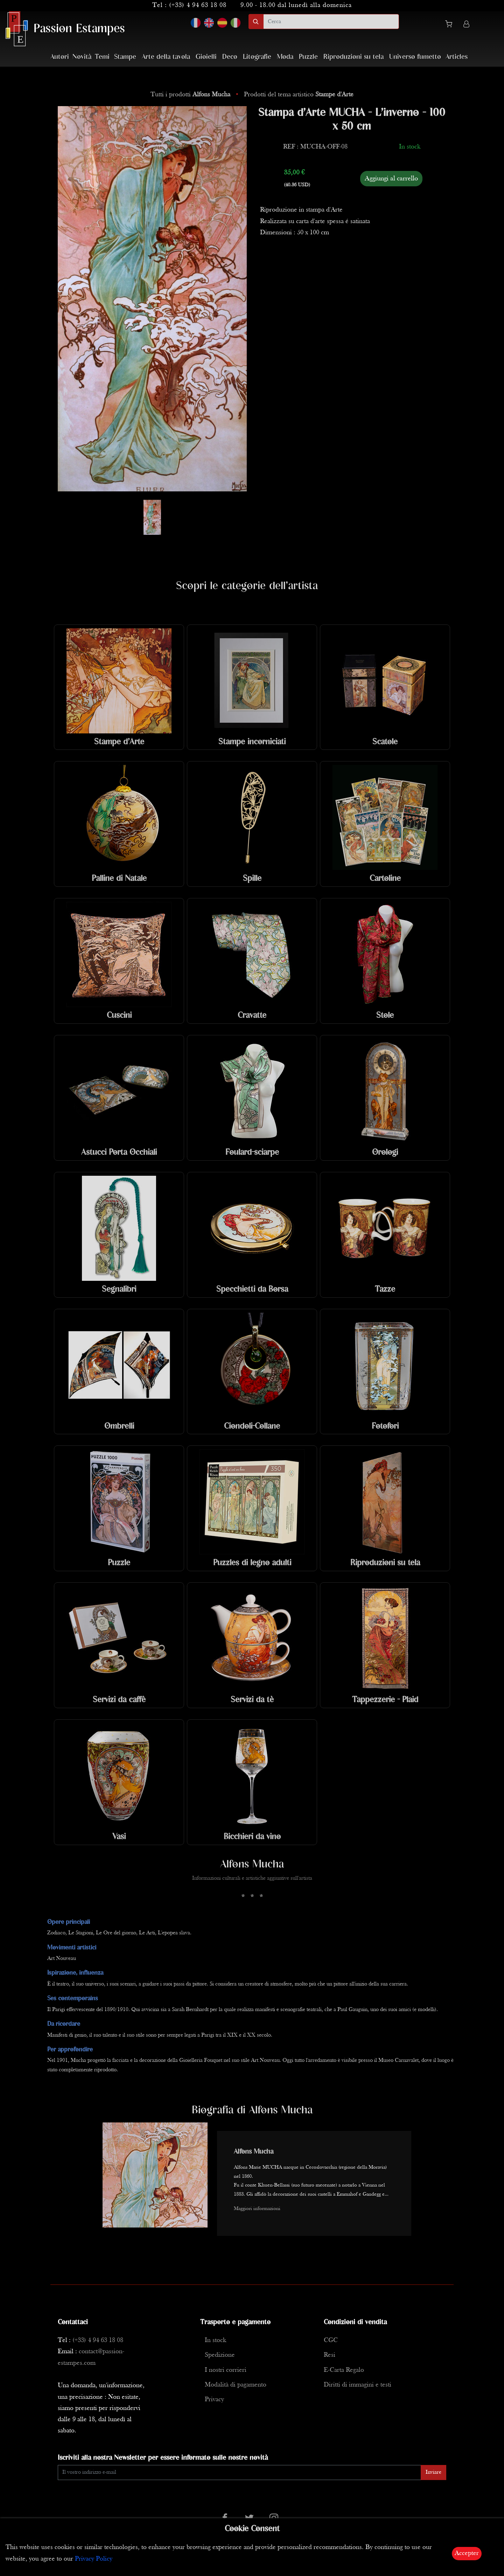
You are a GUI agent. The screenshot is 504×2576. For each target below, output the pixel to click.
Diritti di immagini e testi (357, 2385)
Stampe (125, 57)
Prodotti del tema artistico (299, 94)
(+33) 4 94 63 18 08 (197, 5)
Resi (329, 2355)
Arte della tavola (166, 57)
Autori (59, 57)
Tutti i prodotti (191, 94)
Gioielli (206, 57)
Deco (229, 57)
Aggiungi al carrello (391, 178)
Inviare (433, 2472)
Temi (102, 57)
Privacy (214, 2399)
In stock (215, 2340)
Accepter (467, 2553)
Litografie (257, 57)
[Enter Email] (239, 2472)
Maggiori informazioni (257, 2208)
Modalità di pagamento (235, 2385)
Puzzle (308, 57)
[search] (331, 21)
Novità (81, 57)
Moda (285, 57)
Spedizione (220, 2355)
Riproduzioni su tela (353, 57)
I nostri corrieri (225, 2370)
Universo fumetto (415, 57)
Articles (457, 57)
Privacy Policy (93, 2559)
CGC (331, 2340)
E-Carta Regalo (344, 2370)
